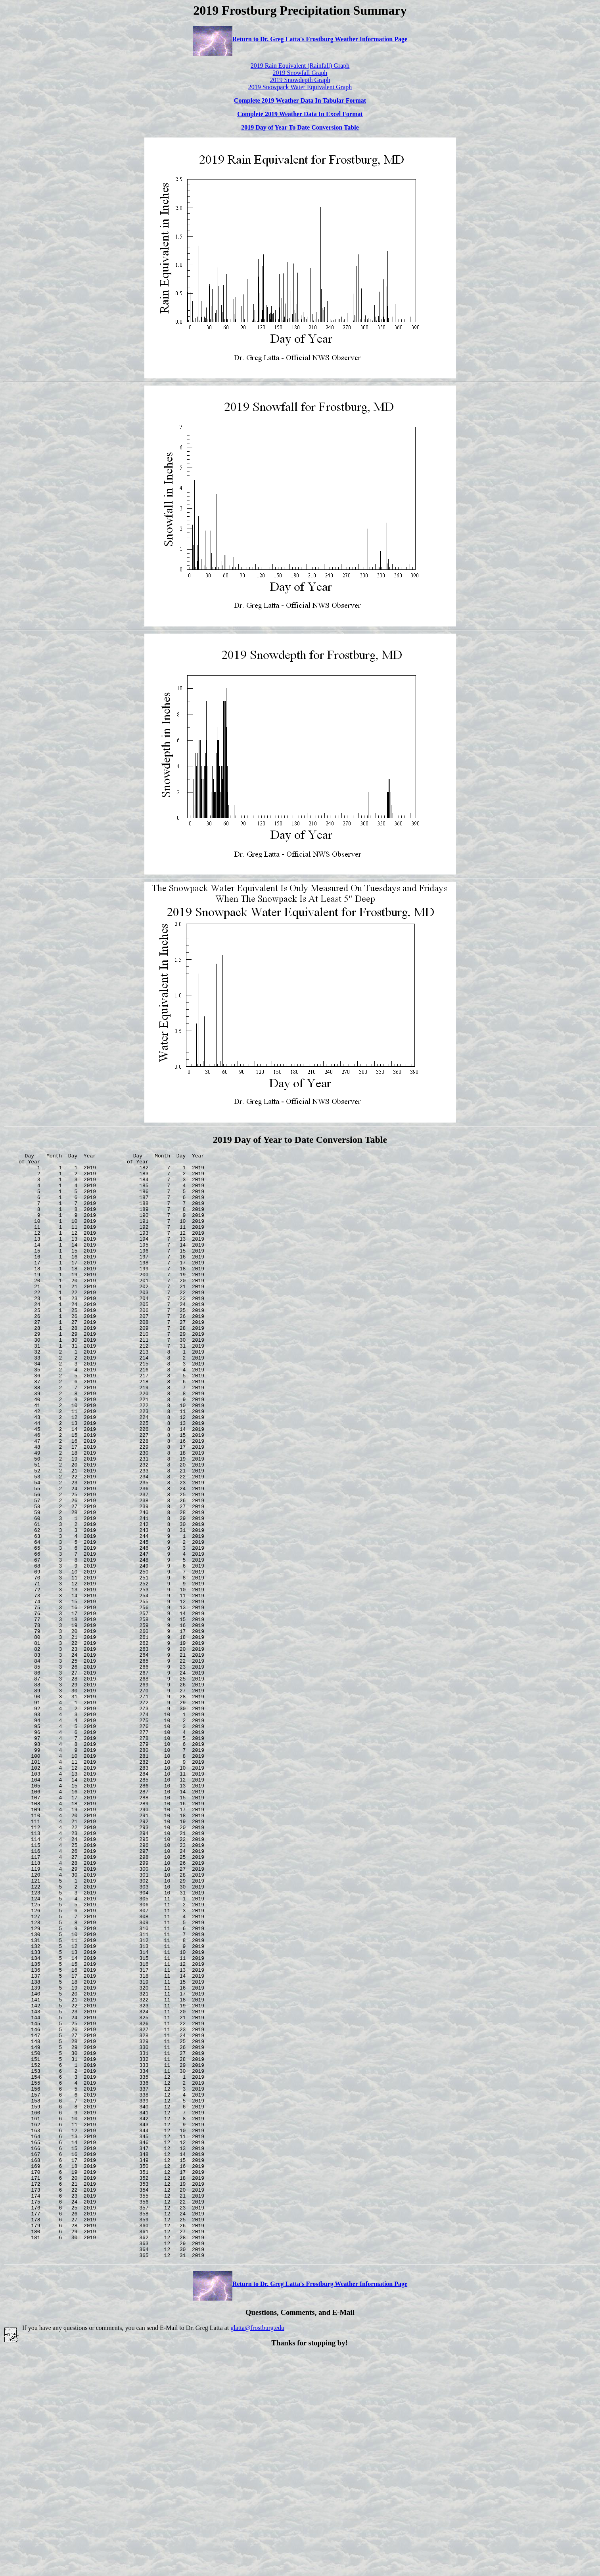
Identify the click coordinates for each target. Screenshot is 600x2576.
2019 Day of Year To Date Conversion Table (299, 127)
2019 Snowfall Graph (300, 72)
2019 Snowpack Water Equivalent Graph (300, 87)
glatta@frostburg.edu (257, 2548)
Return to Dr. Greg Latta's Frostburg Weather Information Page (300, 39)
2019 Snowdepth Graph (300, 79)
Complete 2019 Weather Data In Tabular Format (300, 100)
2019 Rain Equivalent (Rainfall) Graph (300, 65)
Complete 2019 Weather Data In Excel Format (300, 114)
